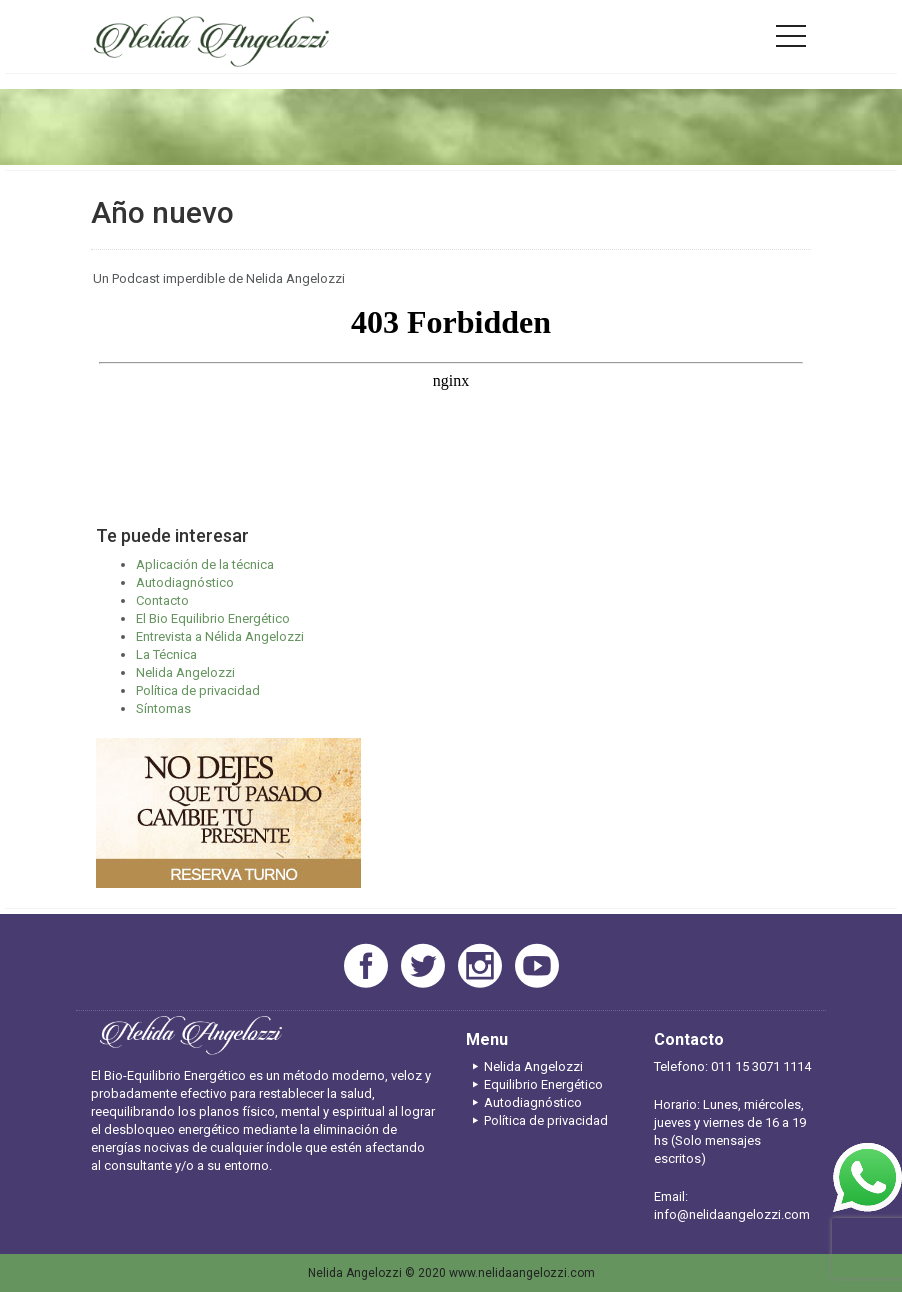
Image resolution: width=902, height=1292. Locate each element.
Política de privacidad (198, 690)
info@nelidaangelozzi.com (732, 1214)
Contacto (162, 600)
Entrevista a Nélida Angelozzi (220, 636)
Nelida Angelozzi (185, 672)
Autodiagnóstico (185, 582)
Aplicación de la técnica (205, 564)
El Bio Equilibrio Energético (213, 618)
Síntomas (163, 708)
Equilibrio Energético (534, 1084)
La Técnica (166, 654)
